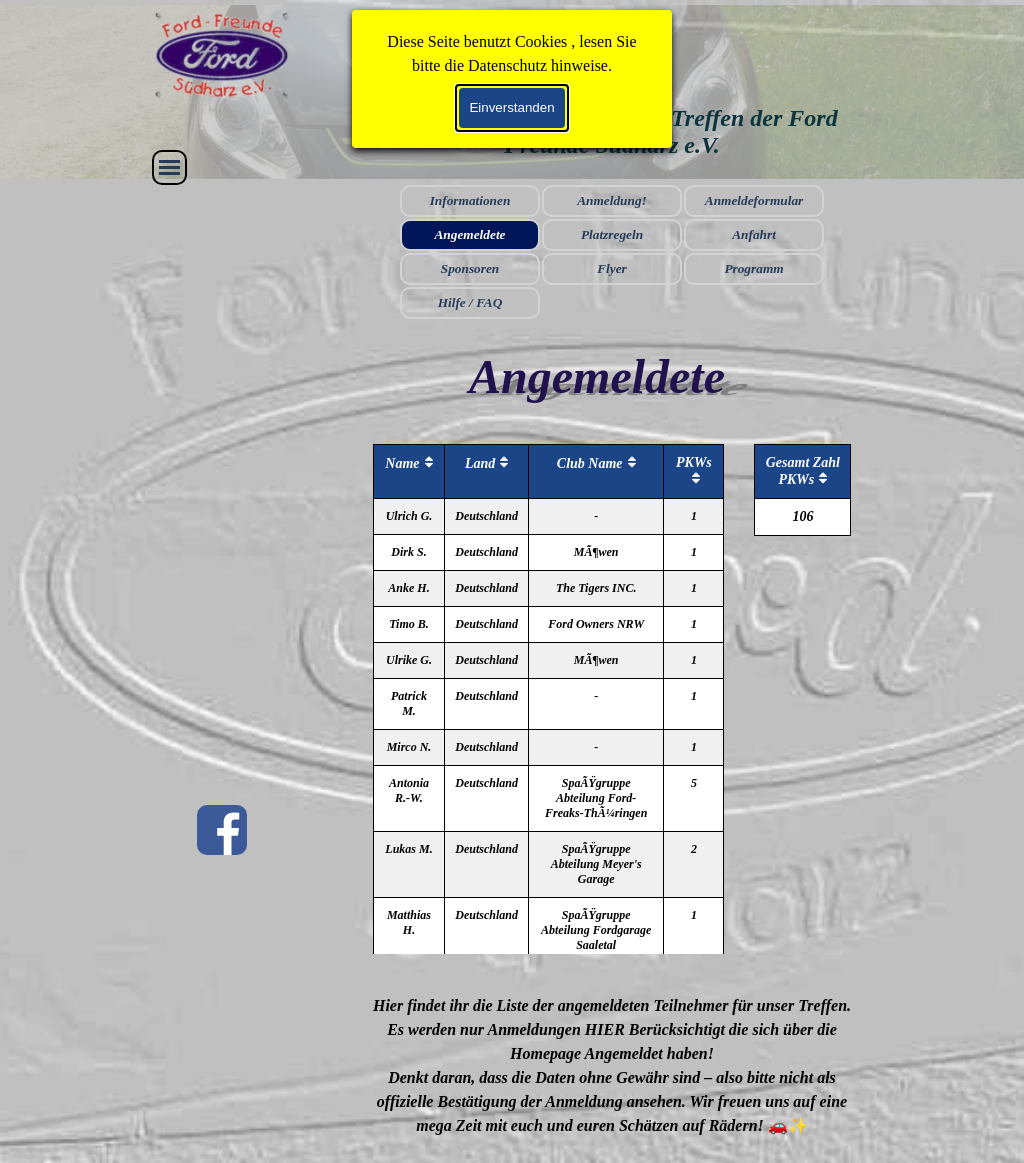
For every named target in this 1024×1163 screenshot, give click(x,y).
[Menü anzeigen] (169, 167)
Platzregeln (612, 234)
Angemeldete (469, 234)
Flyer (612, 268)
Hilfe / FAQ (470, 302)
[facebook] (222, 830)
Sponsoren (470, 268)
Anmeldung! (612, 200)
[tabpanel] (612, 1066)
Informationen (470, 200)
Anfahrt (754, 234)
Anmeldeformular (754, 200)
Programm (753, 268)
